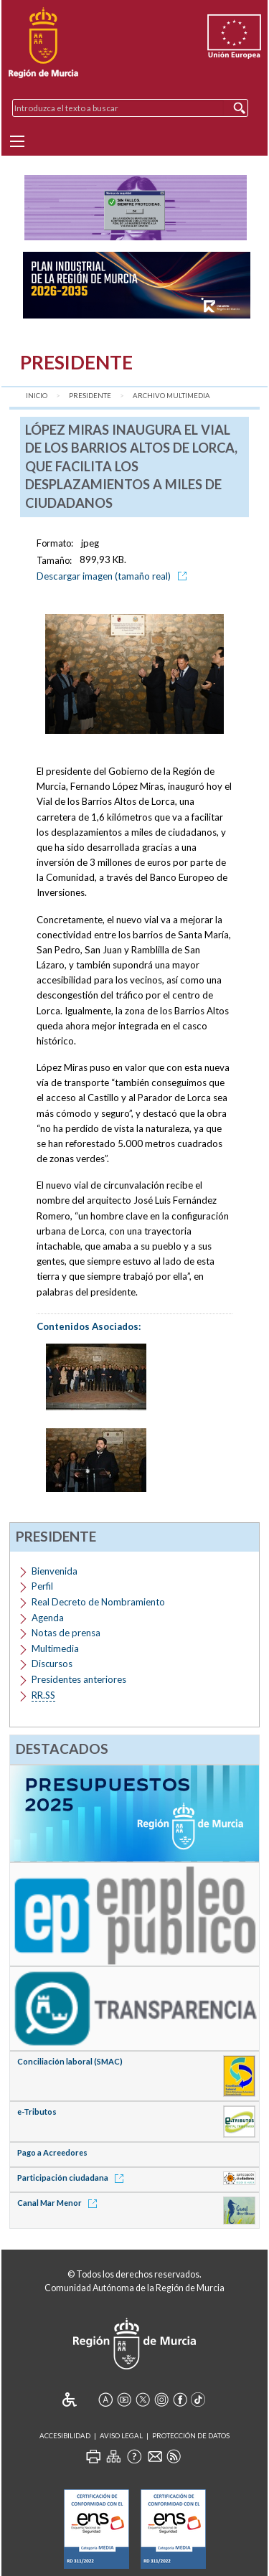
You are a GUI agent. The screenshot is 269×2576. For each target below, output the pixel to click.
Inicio (36, 396)
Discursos (52, 1663)
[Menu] (17, 141)
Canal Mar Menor (59, 2202)
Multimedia (55, 1648)
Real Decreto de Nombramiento (98, 1602)
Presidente (90, 396)
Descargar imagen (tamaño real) (114, 576)
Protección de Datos (191, 2436)
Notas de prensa (66, 1632)
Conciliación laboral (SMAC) (70, 2061)
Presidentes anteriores (79, 1679)
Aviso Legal (121, 2436)
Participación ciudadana (72, 2177)
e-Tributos (37, 2111)
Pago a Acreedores (52, 2152)
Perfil (42, 1586)
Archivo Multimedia (171, 396)
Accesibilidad (64, 2436)
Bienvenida (54, 1571)
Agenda (48, 1617)
